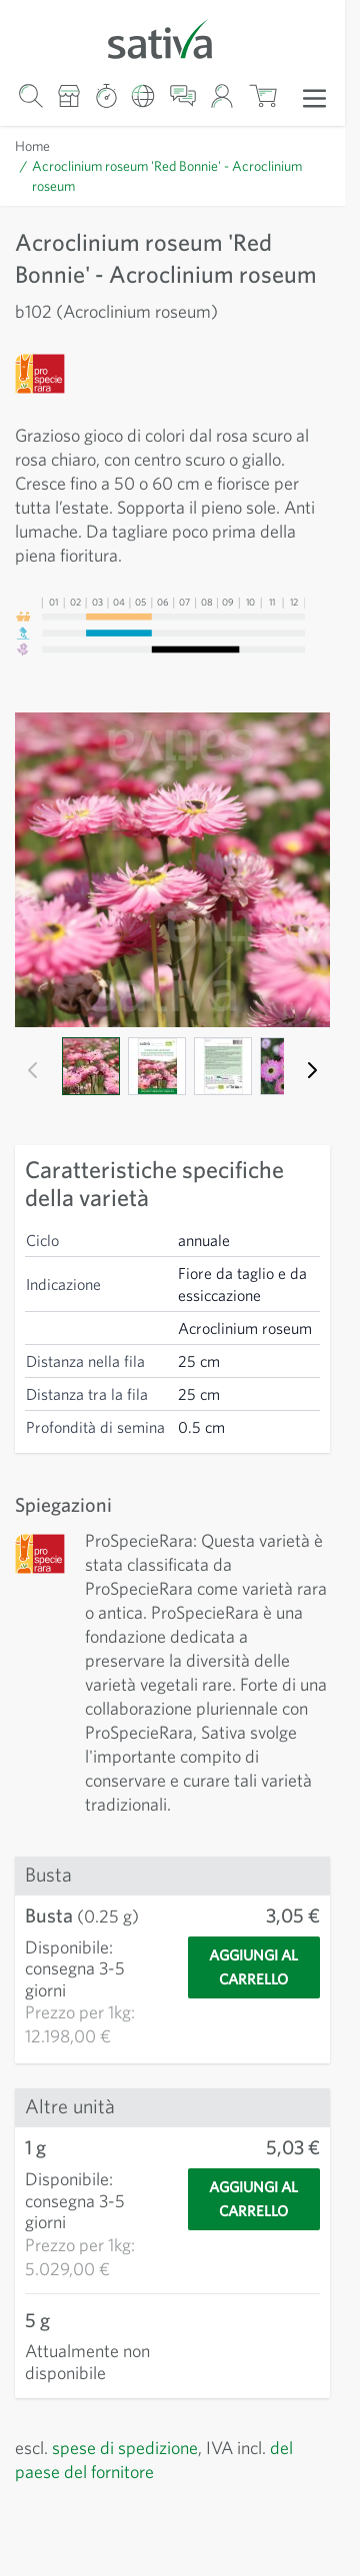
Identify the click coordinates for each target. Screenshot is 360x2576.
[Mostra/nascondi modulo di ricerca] (30, 95)
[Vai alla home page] (172, 37)
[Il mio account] (222, 95)
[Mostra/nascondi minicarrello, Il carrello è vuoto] (262, 95)
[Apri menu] (314, 97)
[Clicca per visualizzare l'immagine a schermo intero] (172, 869)
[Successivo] (312, 1070)
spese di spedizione (136, 2470)
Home (33, 146)
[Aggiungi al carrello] (254, 2001)
